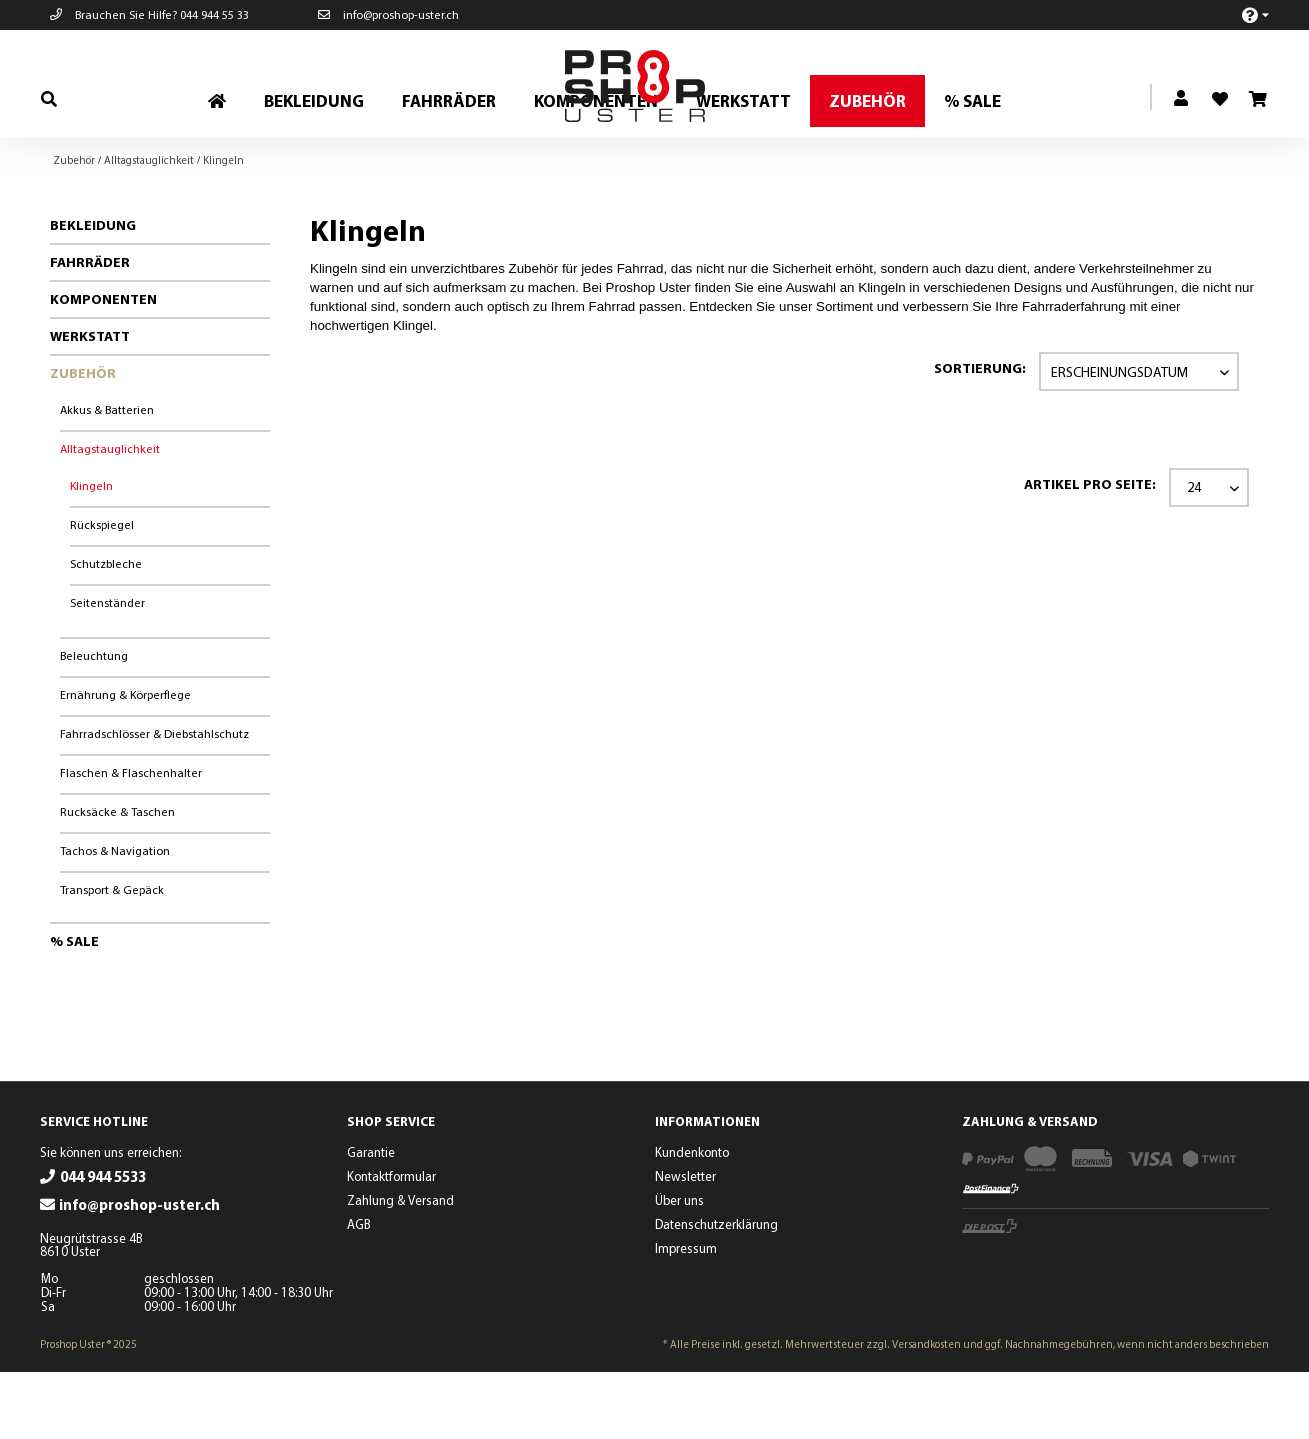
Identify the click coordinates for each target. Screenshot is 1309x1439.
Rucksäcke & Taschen (117, 878)
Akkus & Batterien (107, 476)
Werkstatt (90, 403)
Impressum (686, 1315)
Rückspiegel (102, 591)
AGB (359, 1291)
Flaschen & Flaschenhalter (131, 839)
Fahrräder (90, 329)
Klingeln (91, 552)
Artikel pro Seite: (1090, 551)
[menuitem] (1244, 14)
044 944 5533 (103, 1243)
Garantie (371, 1219)
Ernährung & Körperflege (125, 761)
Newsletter (685, 1243)
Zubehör (83, 440)
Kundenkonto (692, 1219)
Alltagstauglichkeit (110, 515)
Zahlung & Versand (400, 1267)
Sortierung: (980, 435)
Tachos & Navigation (115, 917)
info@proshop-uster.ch (388, 14)
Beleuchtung (94, 722)
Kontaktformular (391, 1243)
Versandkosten (926, 1411)
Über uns (679, 1267)
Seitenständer (107, 669)
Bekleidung (93, 292)
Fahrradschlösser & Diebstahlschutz (154, 800)
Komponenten (103, 366)
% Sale (74, 1008)
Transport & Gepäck (112, 956)
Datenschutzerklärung (716, 1291)
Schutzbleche (106, 630)
